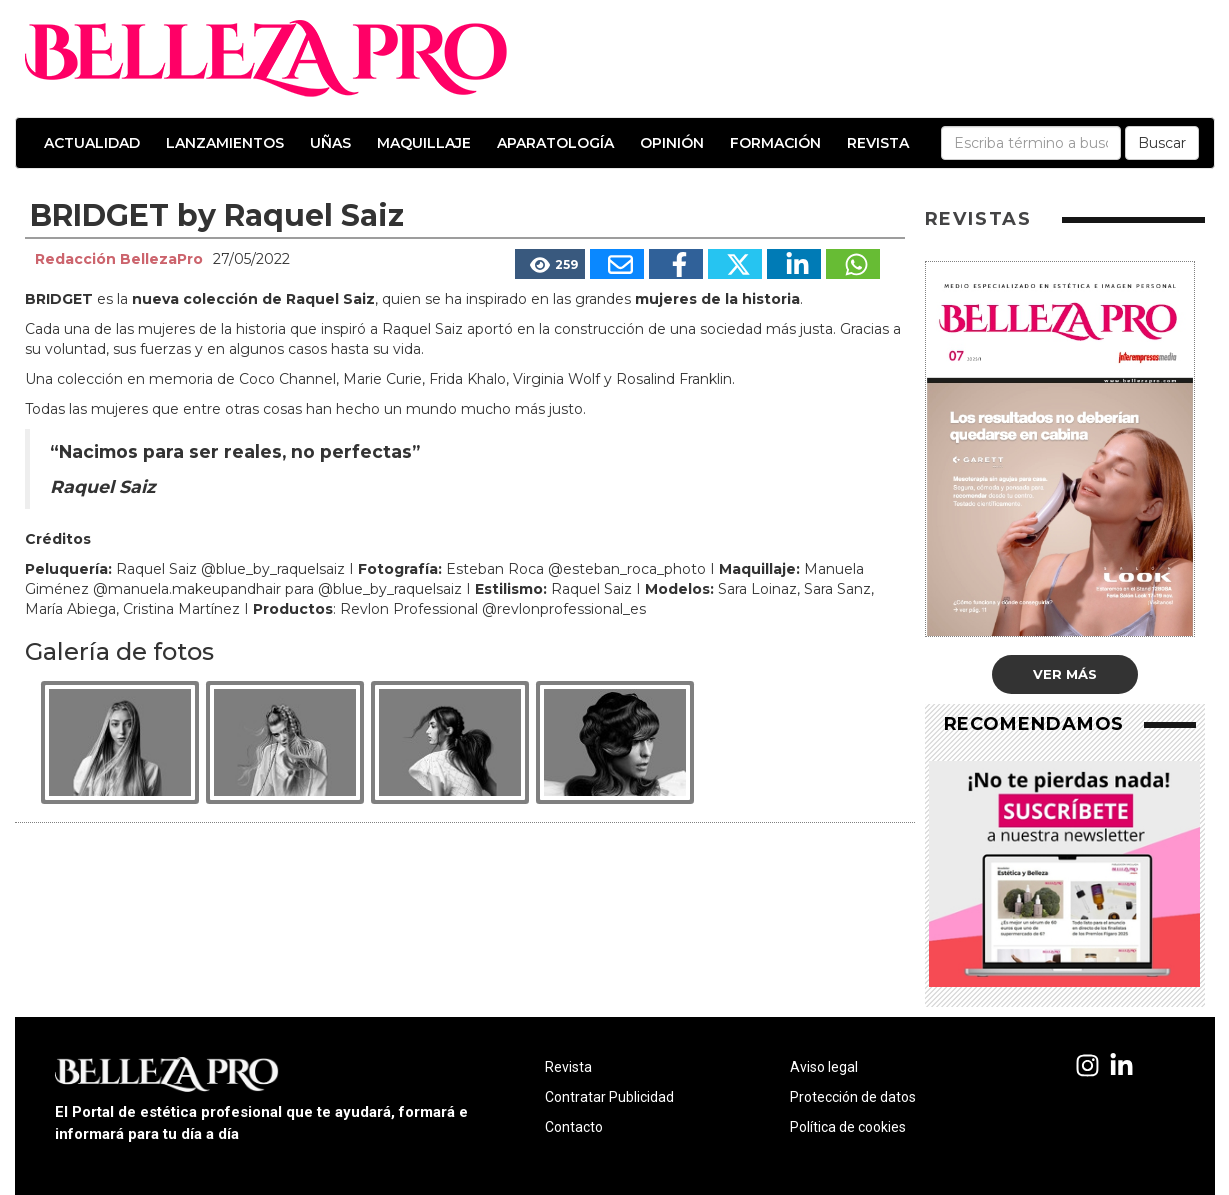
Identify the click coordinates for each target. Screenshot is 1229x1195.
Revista (878, 143)
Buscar (1162, 143)
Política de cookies (848, 1127)
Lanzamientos (225, 143)
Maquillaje (424, 143)
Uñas (330, 143)
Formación (775, 143)
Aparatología (555, 143)
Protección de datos (853, 1097)
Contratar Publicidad (609, 1097)
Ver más (1065, 674)
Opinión (672, 143)
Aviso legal (824, 1067)
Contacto (574, 1127)
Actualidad (92, 143)
